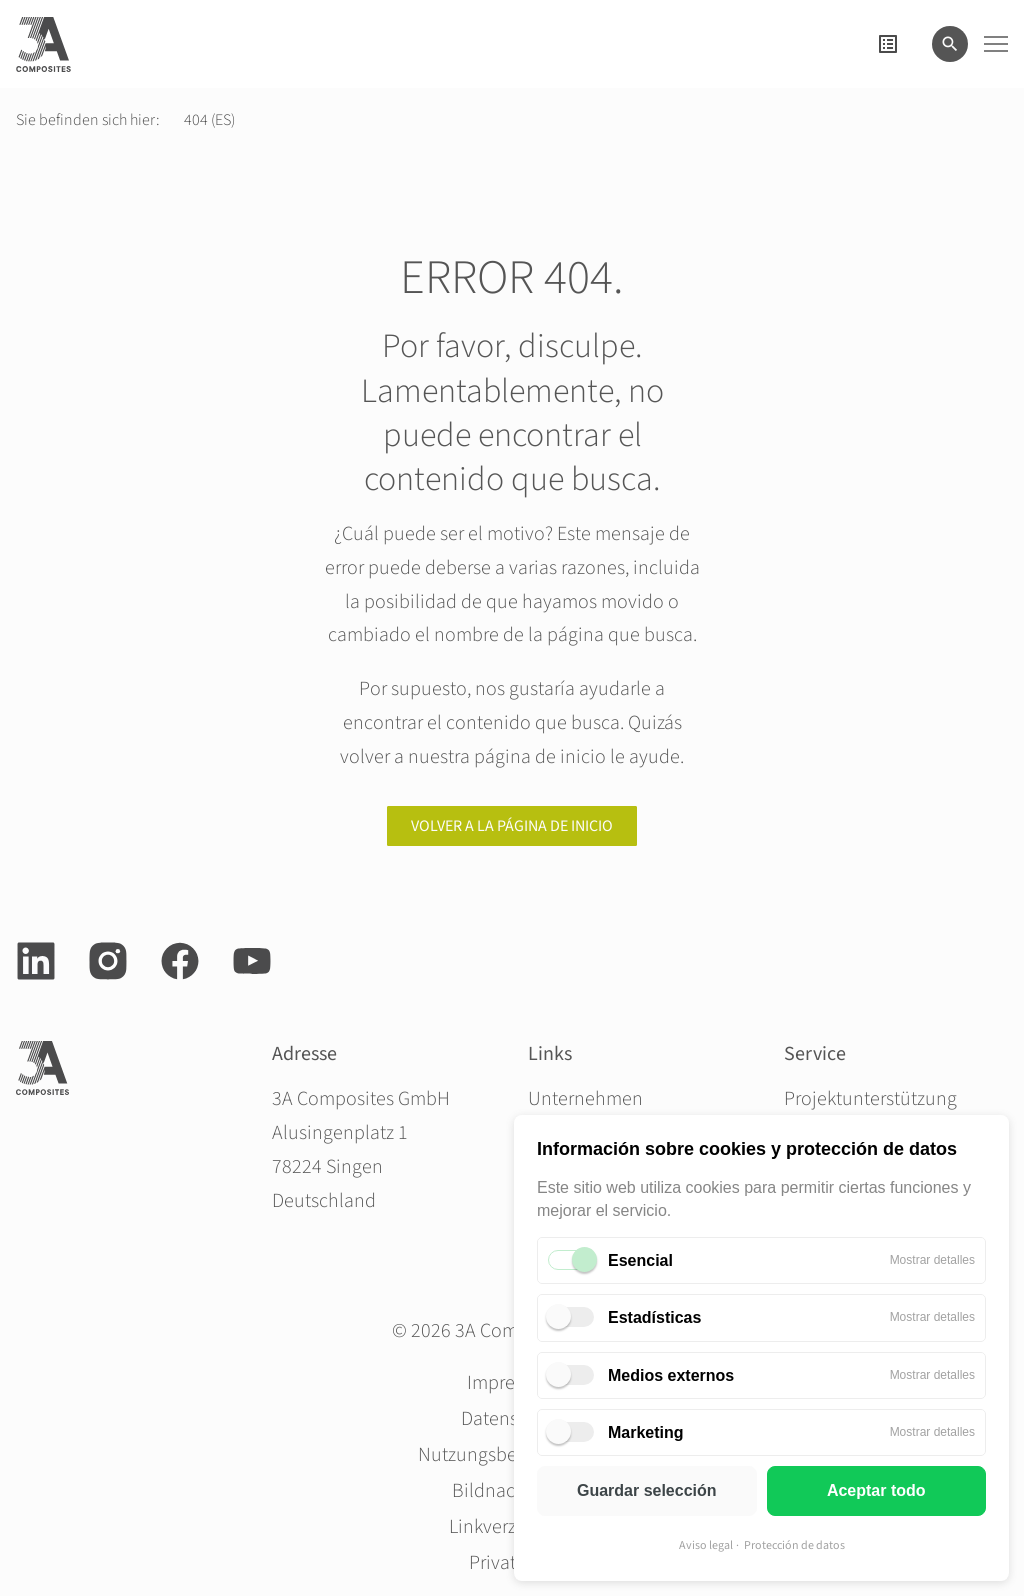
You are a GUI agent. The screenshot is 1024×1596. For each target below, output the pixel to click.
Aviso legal (706, 1545)
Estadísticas (654, 1317)
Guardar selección (647, 1490)
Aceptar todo (876, 1490)
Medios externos (671, 1375)
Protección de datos (794, 1545)
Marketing (646, 1432)
